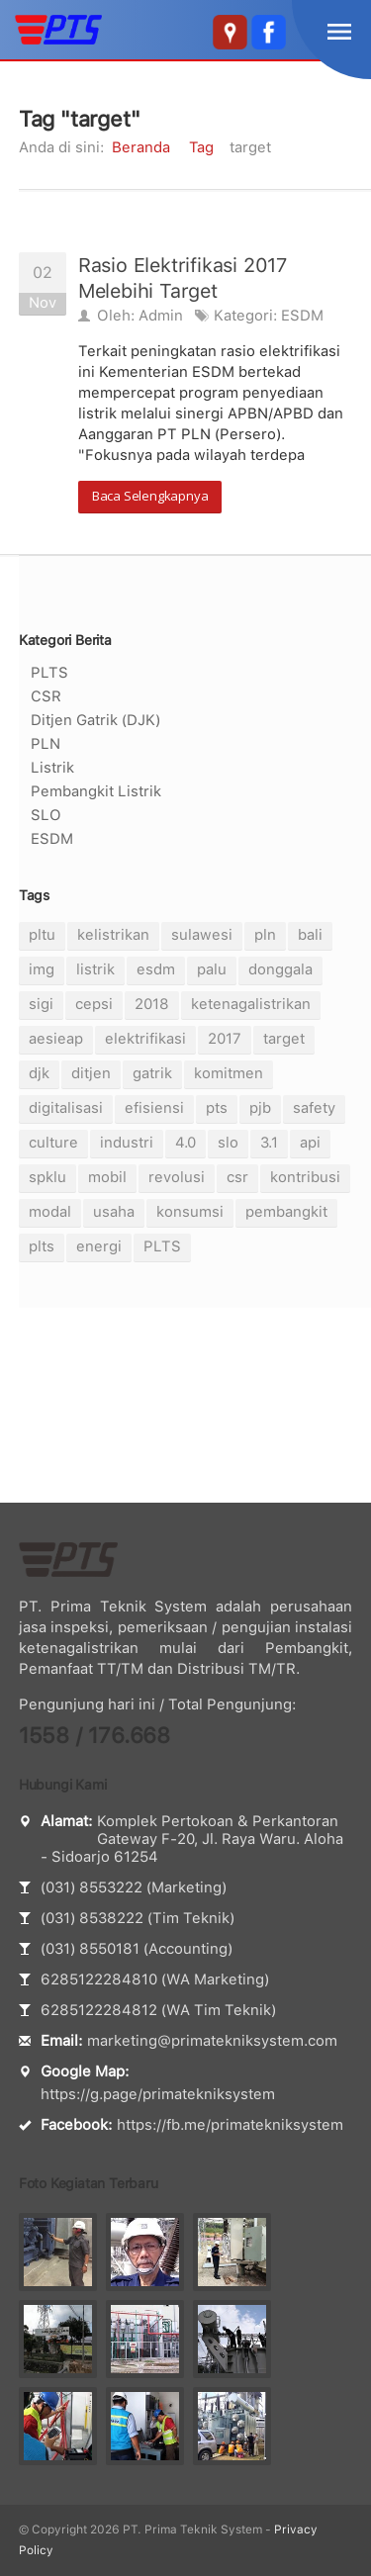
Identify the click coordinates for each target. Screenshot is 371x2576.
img (41, 969)
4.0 (185, 1142)
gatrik (152, 1073)
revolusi (176, 1177)
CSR (46, 696)
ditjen (91, 1073)
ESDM (302, 315)
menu (339, 31)
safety (314, 1108)
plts (41, 1246)
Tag (201, 147)
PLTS (49, 673)
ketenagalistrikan (251, 1004)
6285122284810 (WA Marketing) (155, 1979)
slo (228, 1142)
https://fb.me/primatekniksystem (230, 2125)
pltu (42, 935)
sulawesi (201, 935)
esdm (156, 969)
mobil (107, 1177)
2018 (152, 1004)
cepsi (94, 1004)
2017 (224, 1039)
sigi (41, 1004)
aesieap (56, 1039)
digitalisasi (66, 1108)
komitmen (228, 1073)
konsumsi (190, 1212)
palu (212, 969)
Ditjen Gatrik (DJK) (95, 720)
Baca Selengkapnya (150, 496)
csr (237, 1177)
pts (217, 1108)
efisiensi (154, 1108)
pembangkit (286, 1212)
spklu (47, 1177)
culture (53, 1142)
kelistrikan (113, 935)
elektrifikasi (145, 1039)
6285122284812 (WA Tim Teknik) (158, 2010)
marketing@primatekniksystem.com (212, 2041)
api (310, 1142)
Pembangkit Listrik (96, 791)
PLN (45, 744)
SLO (46, 815)
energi (99, 1246)
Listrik (52, 768)
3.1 (269, 1142)
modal (50, 1212)
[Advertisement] (185, 1405)
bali (310, 935)
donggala (280, 969)
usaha (114, 1212)
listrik (95, 969)
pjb (260, 1108)
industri (126, 1142)
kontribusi (305, 1177)
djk (39, 1073)
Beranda (141, 147)
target (284, 1039)
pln (265, 935)
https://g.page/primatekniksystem (158, 2094)
